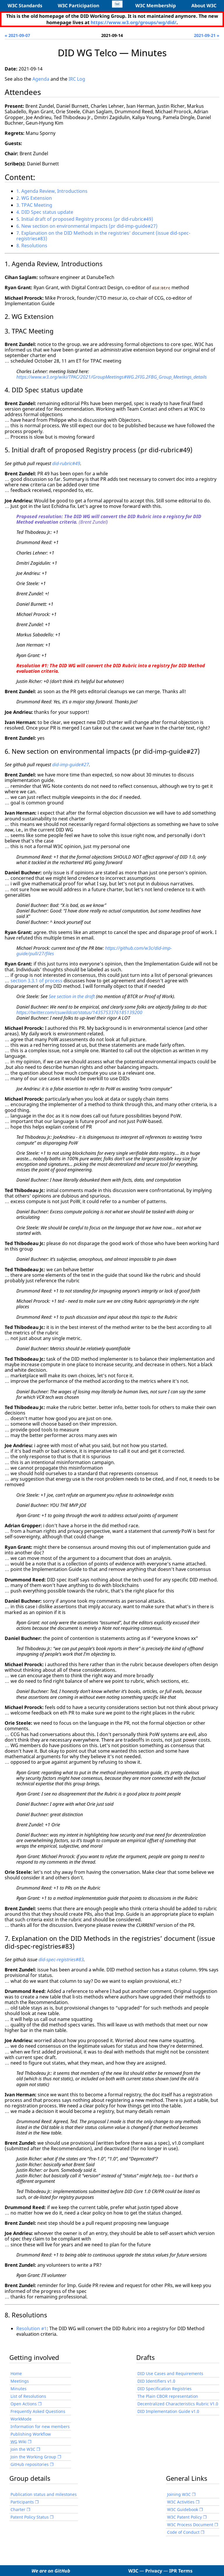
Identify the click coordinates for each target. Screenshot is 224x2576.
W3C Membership (155, 5)
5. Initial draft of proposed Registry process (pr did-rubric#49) (84, 219)
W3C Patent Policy (184, 2516)
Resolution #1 (31, 2328)
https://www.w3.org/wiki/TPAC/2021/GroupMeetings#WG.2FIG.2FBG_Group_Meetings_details (111, 376)
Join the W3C (22, 2449)
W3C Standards (25, 5)
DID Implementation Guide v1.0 (168, 2411)
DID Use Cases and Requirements (170, 2373)
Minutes (18, 2388)
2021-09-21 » (206, 35)
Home (16, 2373)
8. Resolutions (31, 245)
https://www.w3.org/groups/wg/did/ (133, 22)
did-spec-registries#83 (61, 1959)
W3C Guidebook (182, 2509)
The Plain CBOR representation (167, 2396)
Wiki (18, 2441)
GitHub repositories (29, 2464)
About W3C (203, 5)
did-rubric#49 (66, 463)
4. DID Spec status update (44, 212)
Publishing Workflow (30, 2433)
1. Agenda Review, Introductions (52, 191)
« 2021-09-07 (17, 35)
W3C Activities (181, 2501)
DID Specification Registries (164, 2388)
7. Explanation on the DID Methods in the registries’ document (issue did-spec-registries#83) (103, 236)
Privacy (153, 2570)
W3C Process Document (190, 2524)
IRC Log (77, 79)
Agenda (40, 79)
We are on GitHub (51, 2570)
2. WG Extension (34, 198)
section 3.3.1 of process (36, 980)
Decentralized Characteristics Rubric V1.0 (177, 2403)
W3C (133, 2570)
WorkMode (21, 2418)
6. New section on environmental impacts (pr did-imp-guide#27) (87, 226)
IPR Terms (180, 2570)
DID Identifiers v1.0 (156, 2380)
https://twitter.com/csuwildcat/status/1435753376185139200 (79, 1012)
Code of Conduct (183, 2532)
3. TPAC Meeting (34, 205)
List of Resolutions (28, 2396)
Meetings (19, 2380)
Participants (22, 2501)
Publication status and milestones (43, 2494)
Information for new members (40, 2426)
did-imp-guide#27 (70, 764)
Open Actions (23, 2403)
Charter (17, 2509)
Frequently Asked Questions (37, 2411)
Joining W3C (179, 2494)
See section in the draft (72, 996)
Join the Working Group (33, 2456)
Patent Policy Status (29, 2516)
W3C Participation (78, 5)
